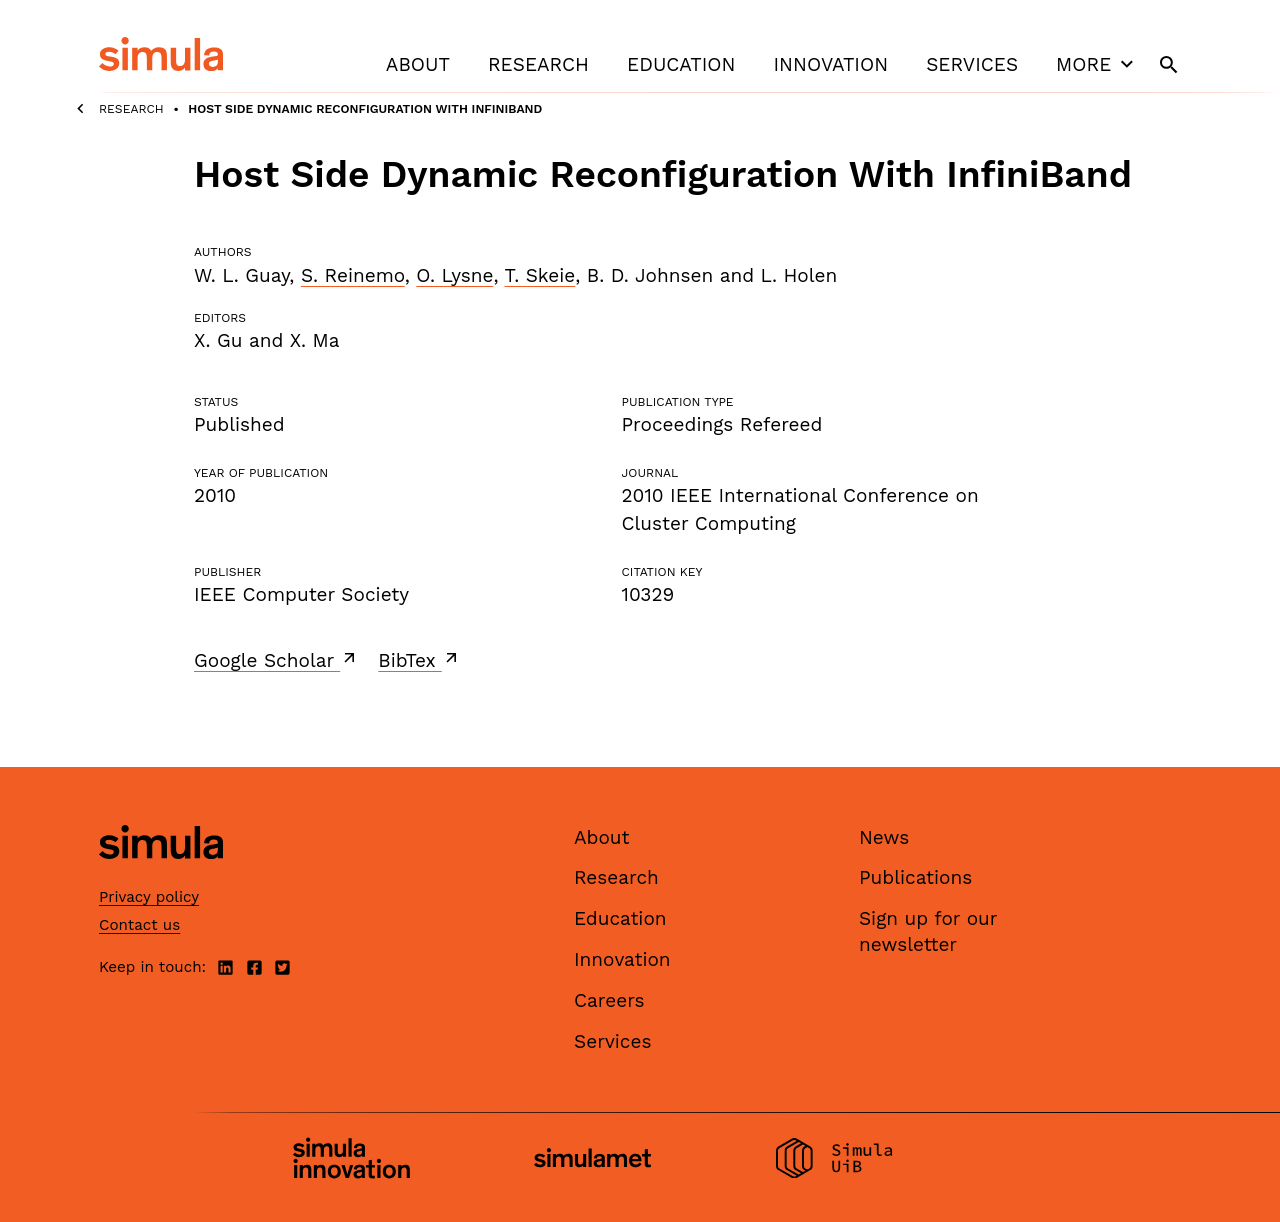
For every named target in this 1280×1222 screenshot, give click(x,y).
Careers (609, 1000)
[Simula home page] (161, 875)
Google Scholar (276, 660)
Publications (915, 877)
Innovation (830, 64)
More (1097, 64)
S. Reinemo (353, 275)
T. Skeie (539, 275)
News (884, 837)
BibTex (419, 660)
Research (538, 64)
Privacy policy (149, 897)
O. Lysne (454, 275)
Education (681, 64)
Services (972, 64)
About (418, 64)
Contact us (139, 925)
